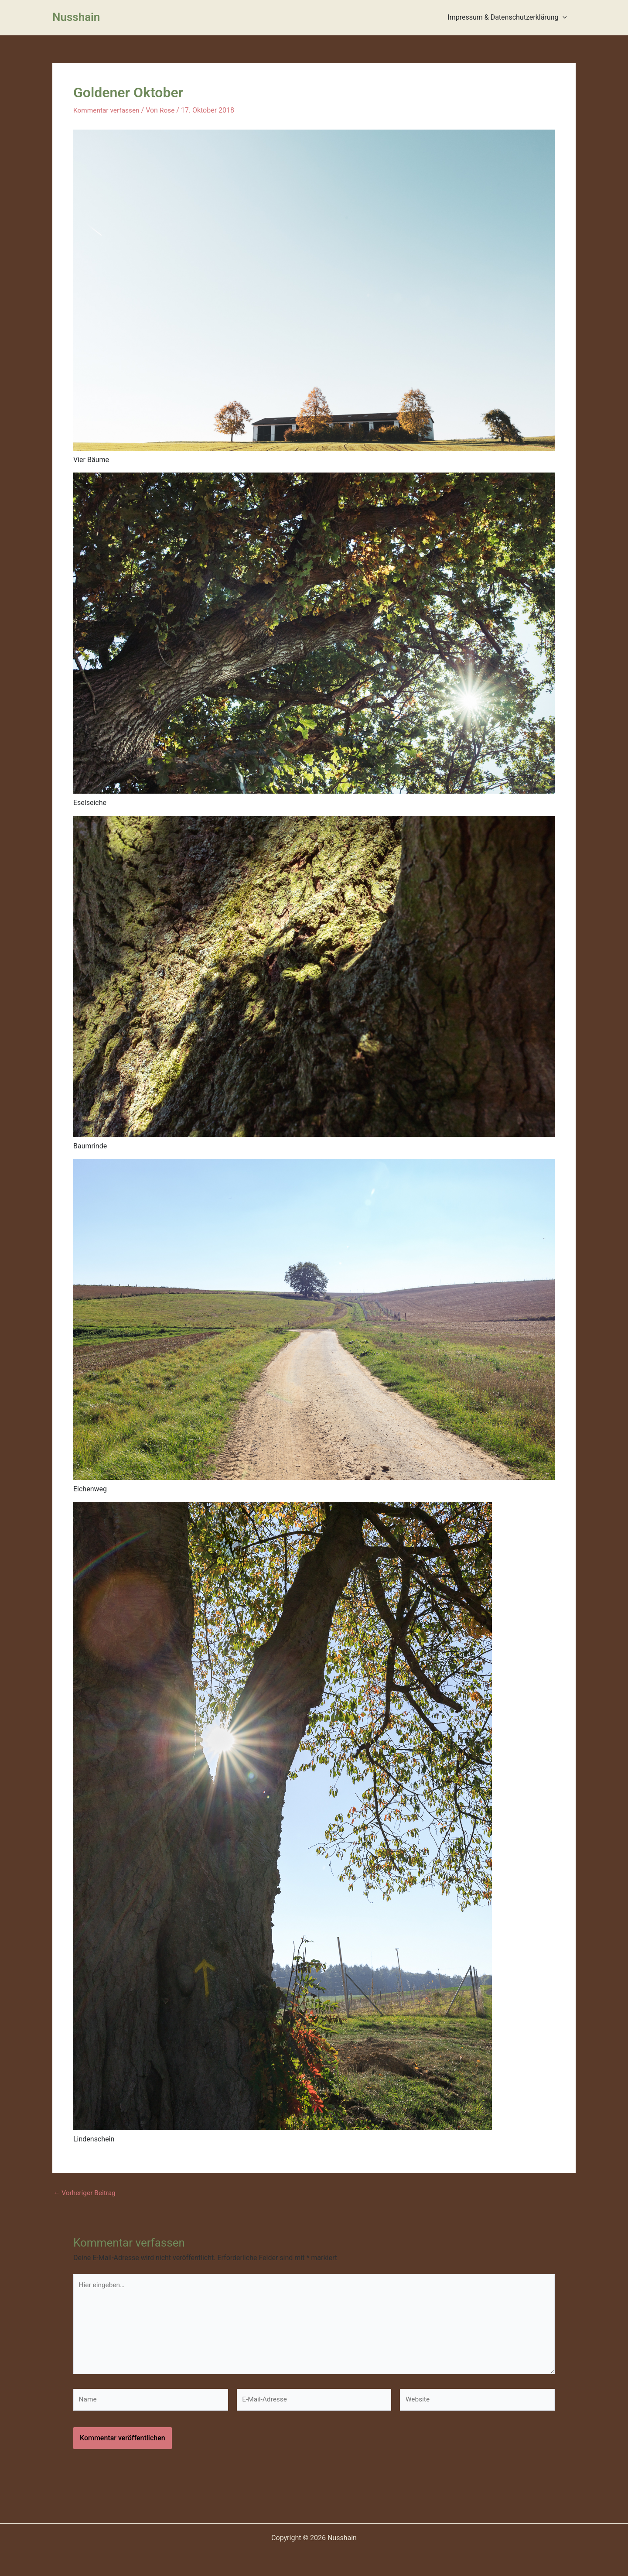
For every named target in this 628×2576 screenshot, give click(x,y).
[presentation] (564, 17)
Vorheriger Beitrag (85, 2192)
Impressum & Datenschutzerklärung (509, 17)
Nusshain (76, 17)
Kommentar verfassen (107, 110)
